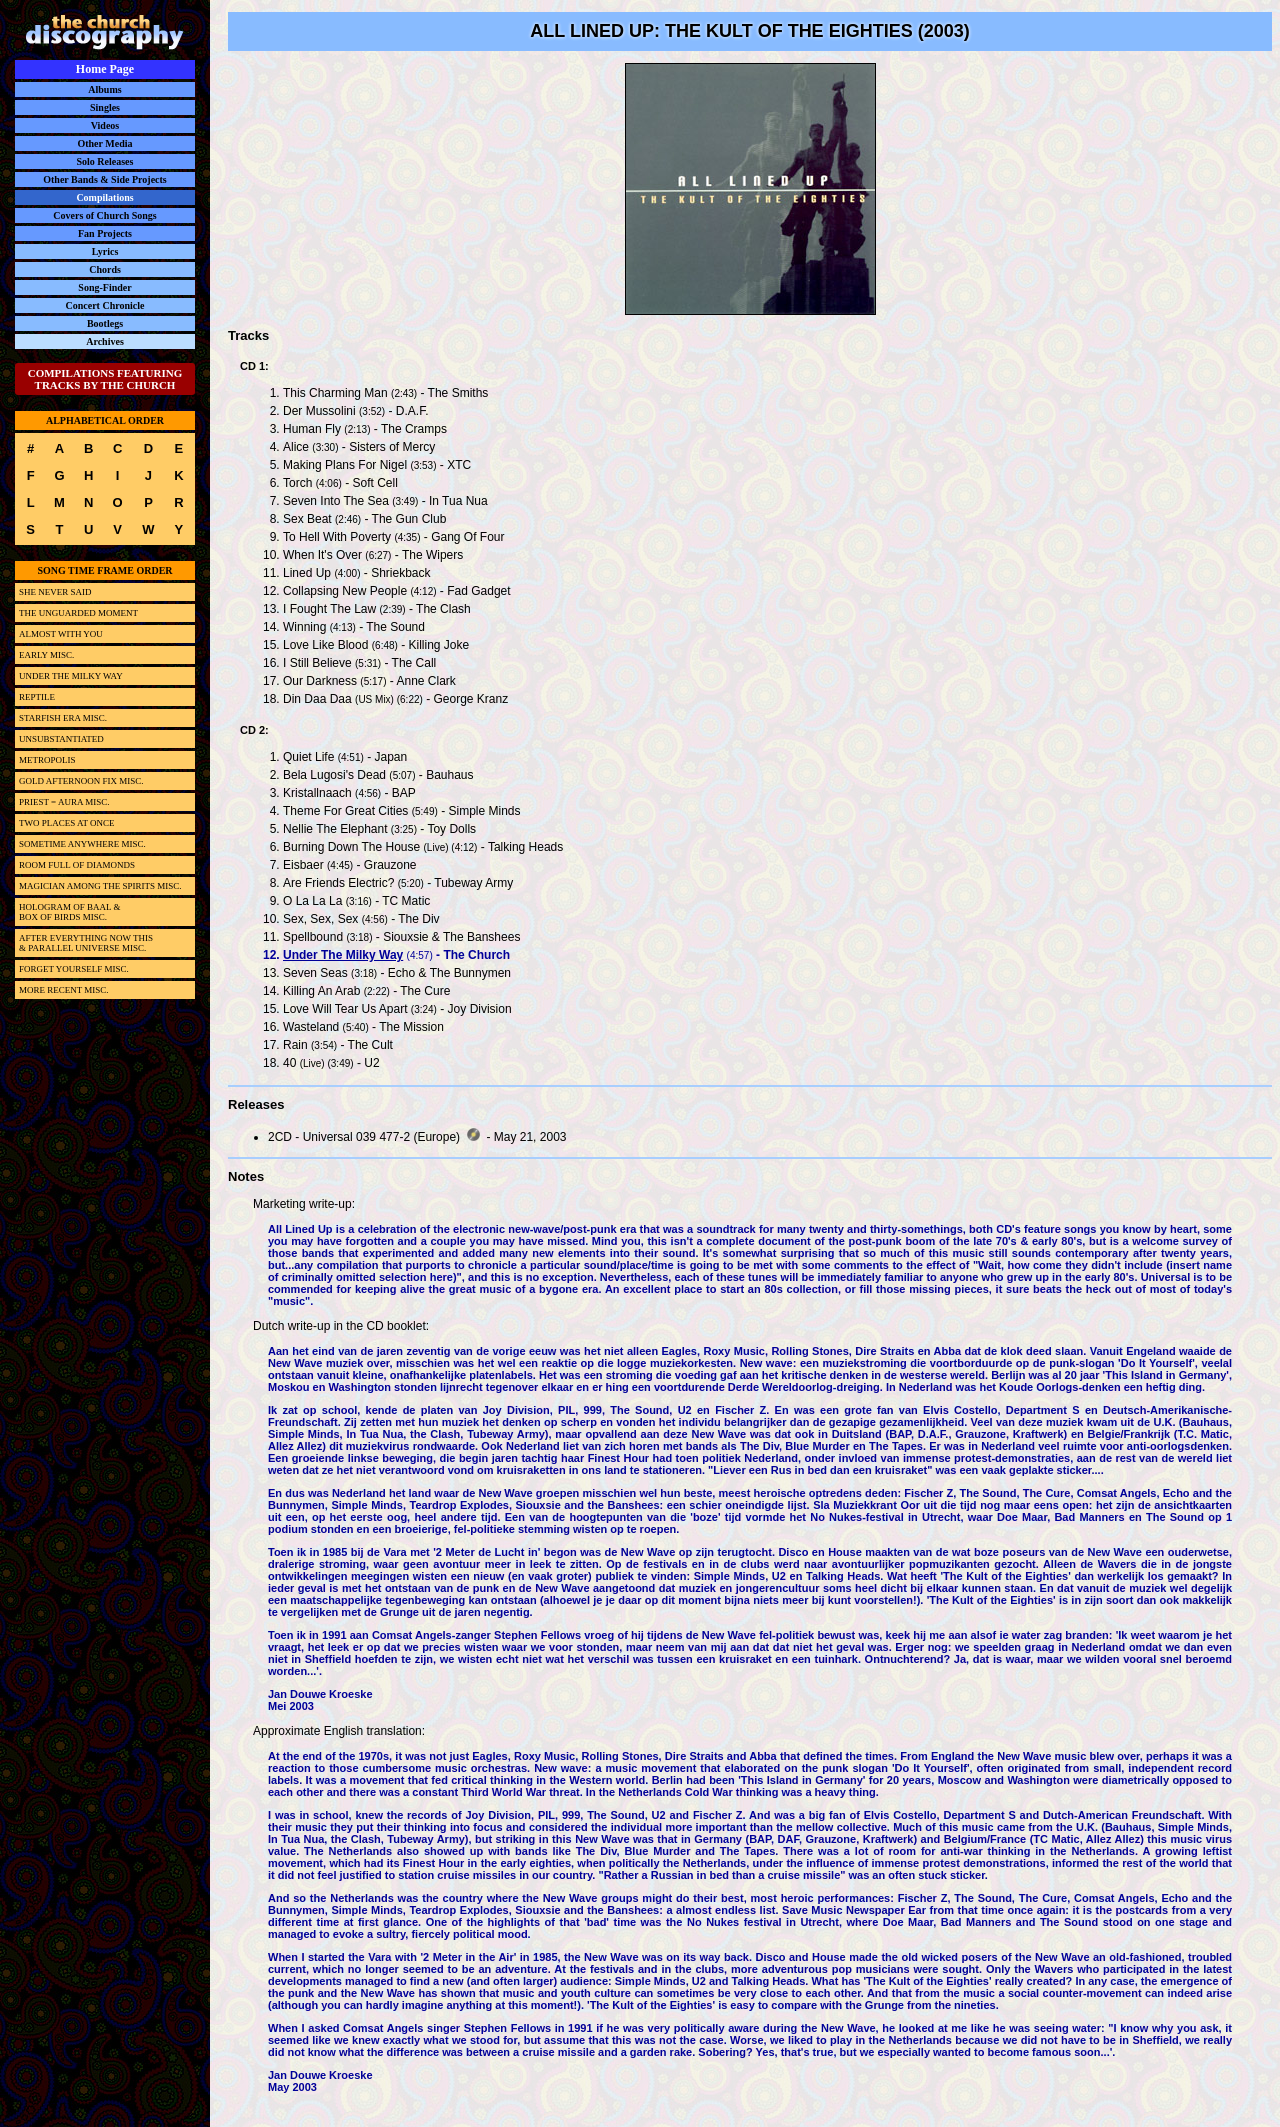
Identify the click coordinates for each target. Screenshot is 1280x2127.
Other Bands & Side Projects (105, 179)
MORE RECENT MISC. (64, 990)
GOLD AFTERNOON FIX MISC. (81, 781)
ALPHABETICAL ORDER (105, 420)
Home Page (105, 69)
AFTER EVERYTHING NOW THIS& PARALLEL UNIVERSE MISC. (86, 943)
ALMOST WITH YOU (61, 634)
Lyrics (105, 251)
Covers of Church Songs (104, 215)
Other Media (104, 143)
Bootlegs (105, 323)
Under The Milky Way (343, 955)
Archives (105, 341)
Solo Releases (105, 161)
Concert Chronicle (105, 305)
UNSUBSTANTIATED (61, 739)
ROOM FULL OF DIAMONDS (77, 865)
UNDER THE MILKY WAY (71, 676)
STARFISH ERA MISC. (63, 718)
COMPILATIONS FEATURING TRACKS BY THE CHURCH (105, 379)
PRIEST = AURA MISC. (64, 802)
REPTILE (37, 697)
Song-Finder (104, 287)
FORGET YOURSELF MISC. (74, 969)
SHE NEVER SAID (55, 592)
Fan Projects (105, 233)
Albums (104, 89)
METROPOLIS (47, 760)
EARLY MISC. (46, 655)
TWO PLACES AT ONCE (67, 823)
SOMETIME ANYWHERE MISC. (82, 844)
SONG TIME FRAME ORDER (104, 570)
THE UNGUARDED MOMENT (78, 613)
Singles (105, 107)
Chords (105, 269)
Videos (105, 125)
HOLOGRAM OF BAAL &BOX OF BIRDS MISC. (69, 912)
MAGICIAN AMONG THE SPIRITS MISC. (100, 886)
